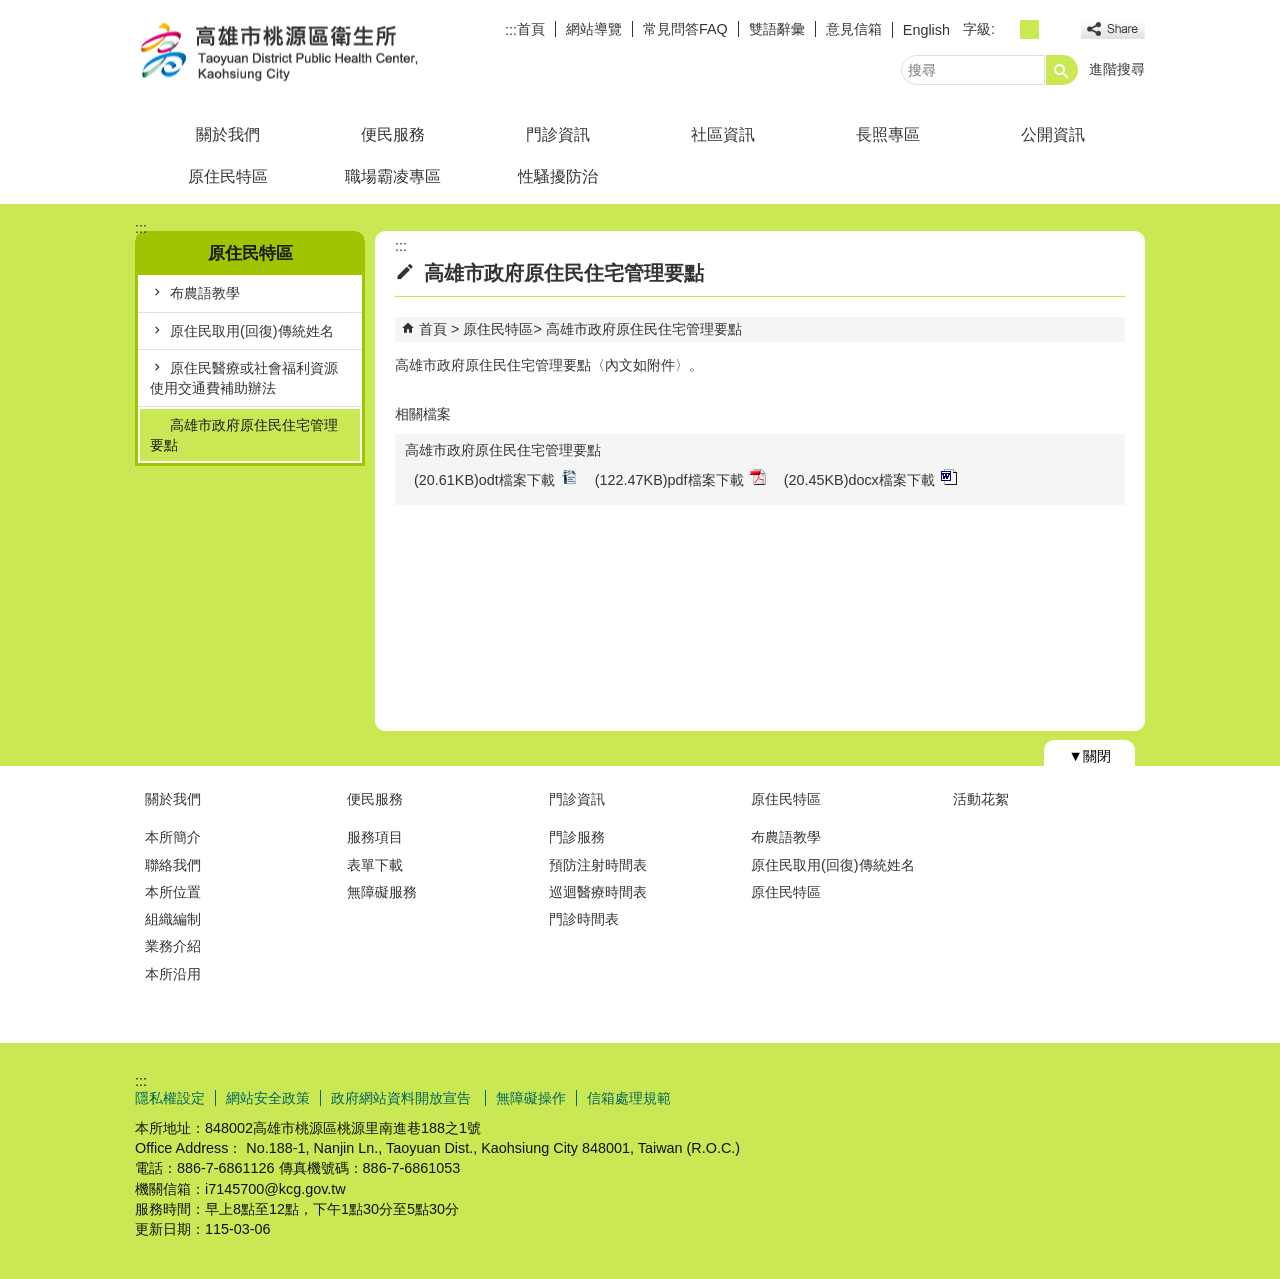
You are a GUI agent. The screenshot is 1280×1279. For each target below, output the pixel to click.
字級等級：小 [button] (1007, 29)
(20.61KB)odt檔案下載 (495, 478)
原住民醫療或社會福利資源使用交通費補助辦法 (244, 378)
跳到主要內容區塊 (10, 10)
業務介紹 (173, 946)
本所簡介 (173, 837)
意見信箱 (854, 29)
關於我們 (228, 134)
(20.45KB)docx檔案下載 (870, 478)
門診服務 (577, 837)
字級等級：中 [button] (1029, 29)
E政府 (973, 1095)
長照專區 (888, 134)
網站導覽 (594, 29)
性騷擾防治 (558, 176)
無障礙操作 (531, 1098)
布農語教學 (205, 293)
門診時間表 (584, 919)
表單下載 (375, 865)
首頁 (531, 29)
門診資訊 (558, 134)
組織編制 (173, 919)
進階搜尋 (1117, 69)
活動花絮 (981, 799)
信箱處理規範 (629, 1098)
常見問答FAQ (685, 29)
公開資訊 (1053, 134)
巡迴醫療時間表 (598, 892)
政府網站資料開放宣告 (403, 1098)
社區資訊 (723, 134)
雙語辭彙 (777, 29)
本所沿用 (173, 974)
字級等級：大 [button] (1051, 29)
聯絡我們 (173, 865)
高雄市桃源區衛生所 (304, 53)
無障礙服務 (382, 892)
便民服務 (393, 134)
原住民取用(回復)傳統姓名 (252, 331)
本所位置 (173, 892)
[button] (1062, 70)
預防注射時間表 (598, 865)
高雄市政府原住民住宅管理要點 (244, 435)
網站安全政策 (268, 1098)
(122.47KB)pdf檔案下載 (680, 478)
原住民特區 (228, 176)
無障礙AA (1072, 1097)
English (926, 30)
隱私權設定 (170, 1098)
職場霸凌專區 (393, 176)
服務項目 (375, 837)
